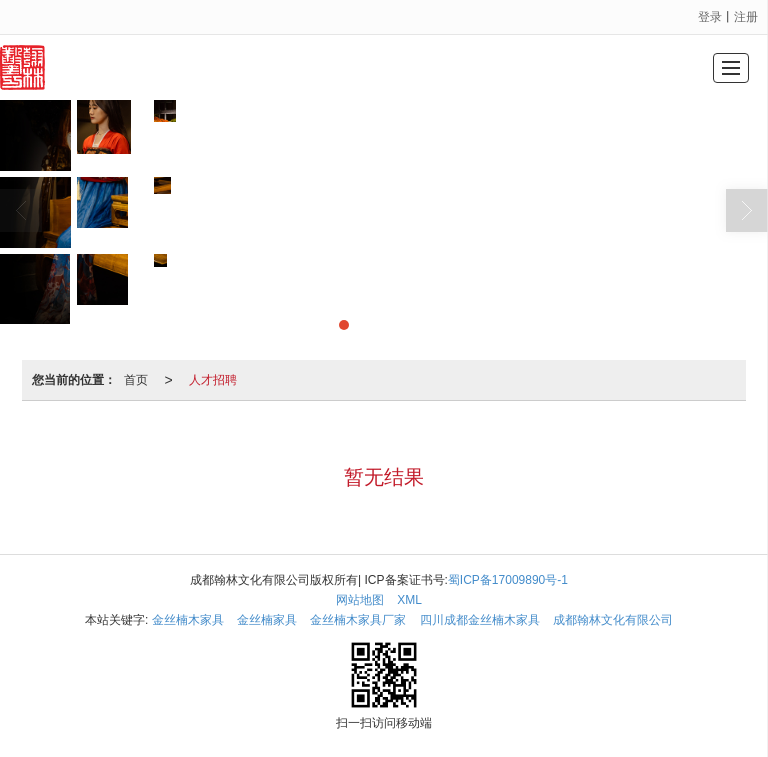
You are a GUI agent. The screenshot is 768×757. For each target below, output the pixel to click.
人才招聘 (213, 380)
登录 (710, 17)
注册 (746, 17)
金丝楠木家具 (188, 620)
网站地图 (360, 600)
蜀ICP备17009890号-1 (508, 580)
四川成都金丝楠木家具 (480, 620)
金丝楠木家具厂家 (358, 620)
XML (409, 600)
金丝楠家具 (267, 620)
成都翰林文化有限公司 (613, 620)
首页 (136, 380)
